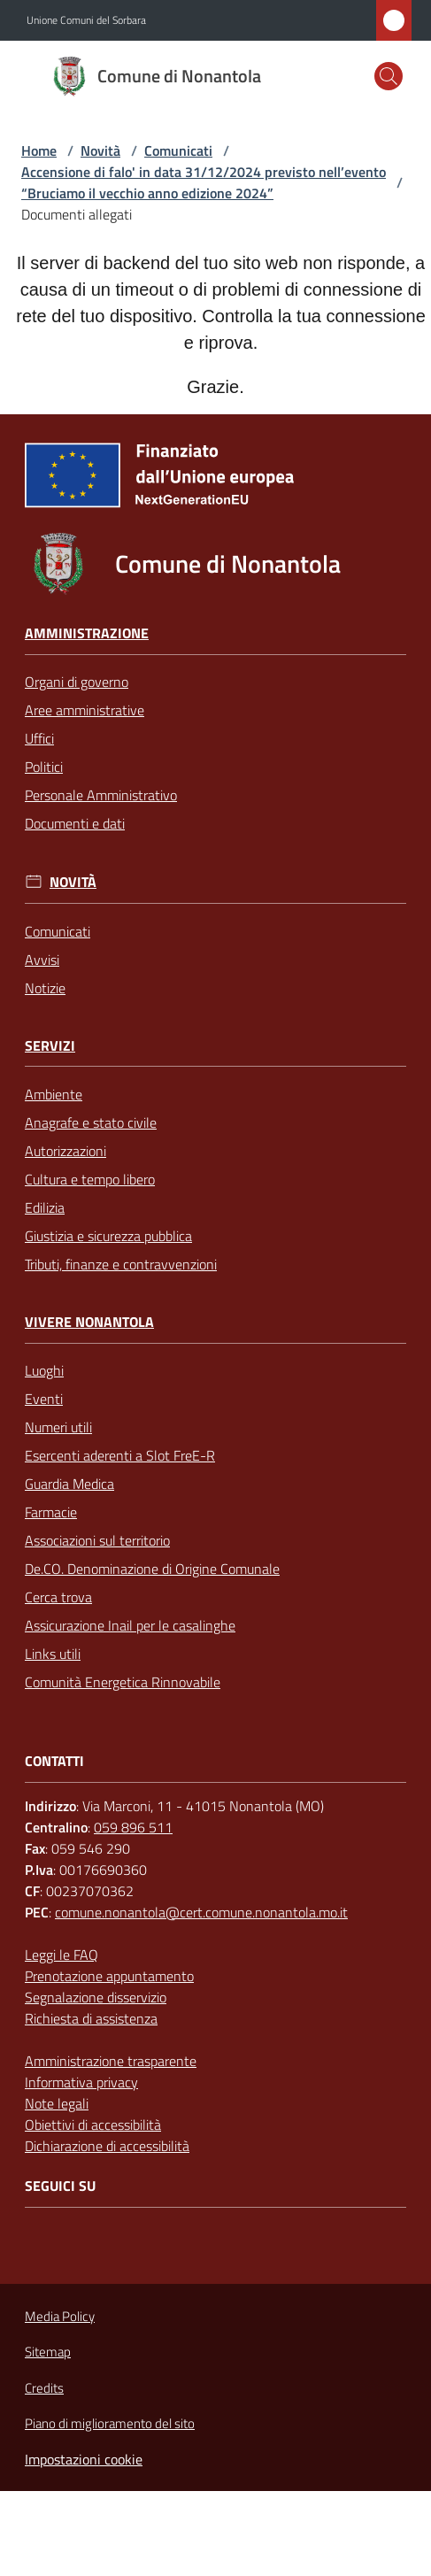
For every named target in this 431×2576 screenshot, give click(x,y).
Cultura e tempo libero (90, 1179)
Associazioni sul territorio (97, 1540)
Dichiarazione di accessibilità (107, 2145)
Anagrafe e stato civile (91, 1122)
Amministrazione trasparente (110, 2060)
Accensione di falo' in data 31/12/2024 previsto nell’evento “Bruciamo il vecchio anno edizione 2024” (203, 182)
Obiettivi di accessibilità (93, 2124)
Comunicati (178, 150)
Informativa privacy (81, 2082)
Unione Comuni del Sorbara (86, 20)
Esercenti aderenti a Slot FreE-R (120, 1455)
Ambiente (53, 1094)
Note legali (57, 2103)
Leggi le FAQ (61, 1954)
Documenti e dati (75, 823)
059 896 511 (133, 1827)
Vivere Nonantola (89, 1322)
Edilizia (45, 1207)
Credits (44, 2388)
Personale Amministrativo (101, 795)
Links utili (53, 1653)
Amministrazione (87, 633)
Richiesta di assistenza (91, 2018)
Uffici (39, 738)
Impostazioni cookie (83, 2459)
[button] (388, 76)
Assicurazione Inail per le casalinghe (130, 1625)
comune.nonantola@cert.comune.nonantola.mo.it (201, 1912)
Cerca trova (58, 1597)
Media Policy (60, 2316)
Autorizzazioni (65, 1150)
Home (39, 150)
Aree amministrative (84, 710)
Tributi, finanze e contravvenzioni (121, 1264)
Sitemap (48, 2351)
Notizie (45, 988)
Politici (44, 766)
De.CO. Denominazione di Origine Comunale (152, 1568)
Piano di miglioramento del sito (110, 2423)
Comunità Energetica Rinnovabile (122, 1682)
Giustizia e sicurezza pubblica (108, 1235)
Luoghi (44, 1370)
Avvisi (42, 959)
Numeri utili (58, 1427)
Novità (100, 150)
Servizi (50, 1045)
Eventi (44, 1398)
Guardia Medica (69, 1483)
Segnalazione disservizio (95, 1997)
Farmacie (51, 1512)
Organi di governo (76, 681)
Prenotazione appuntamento (109, 1975)
